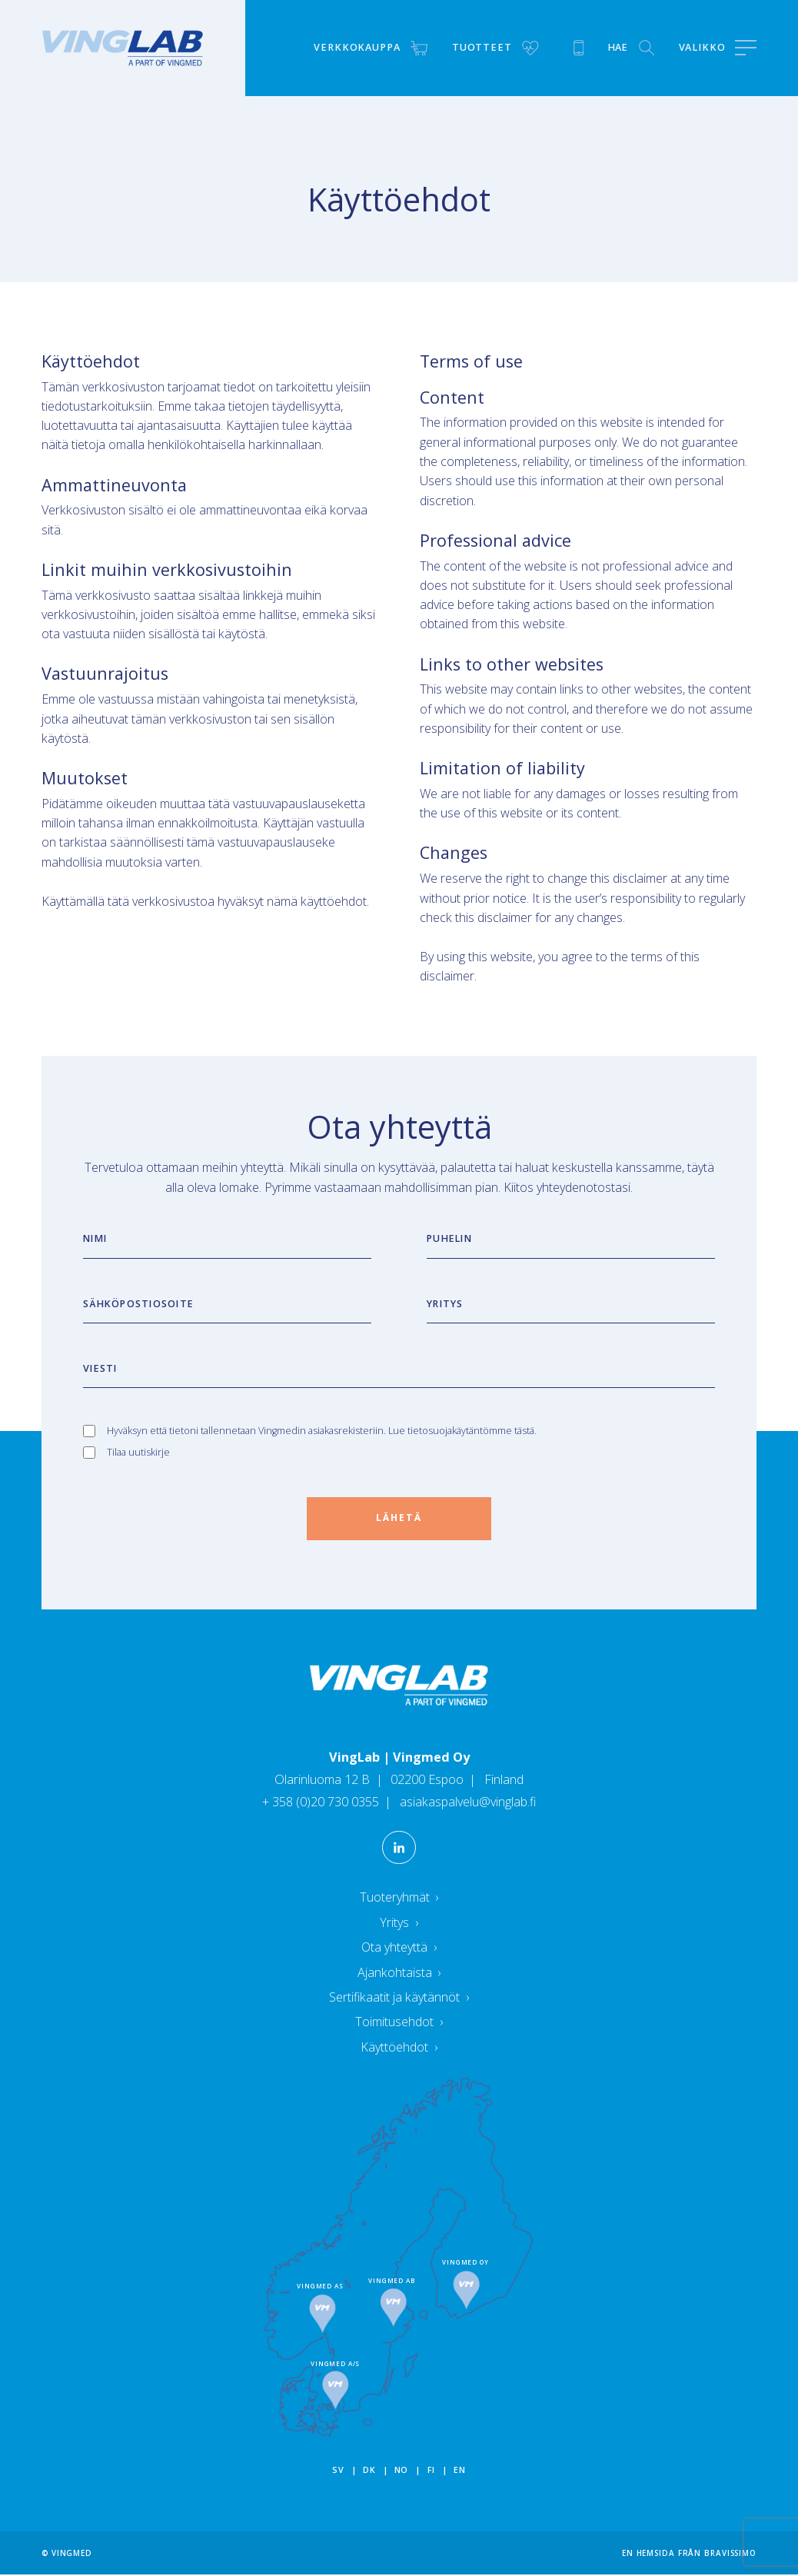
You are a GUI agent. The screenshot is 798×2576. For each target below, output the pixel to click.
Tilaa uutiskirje (138, 1452)
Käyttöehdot (399, 2047)
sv (338, 2471)
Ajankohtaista (399, 1973)
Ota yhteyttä (399, 1948)
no (401, 2471)
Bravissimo (729, 2553)
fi (431, 2471)
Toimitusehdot (398, 2023)
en (459, 2471)
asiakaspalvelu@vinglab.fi (467, 1803)
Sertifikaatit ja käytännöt (399, 1997)
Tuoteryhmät (399, 1898)
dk (369, 2471)
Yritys (398, 1923)
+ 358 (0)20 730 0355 (322, 1803)
